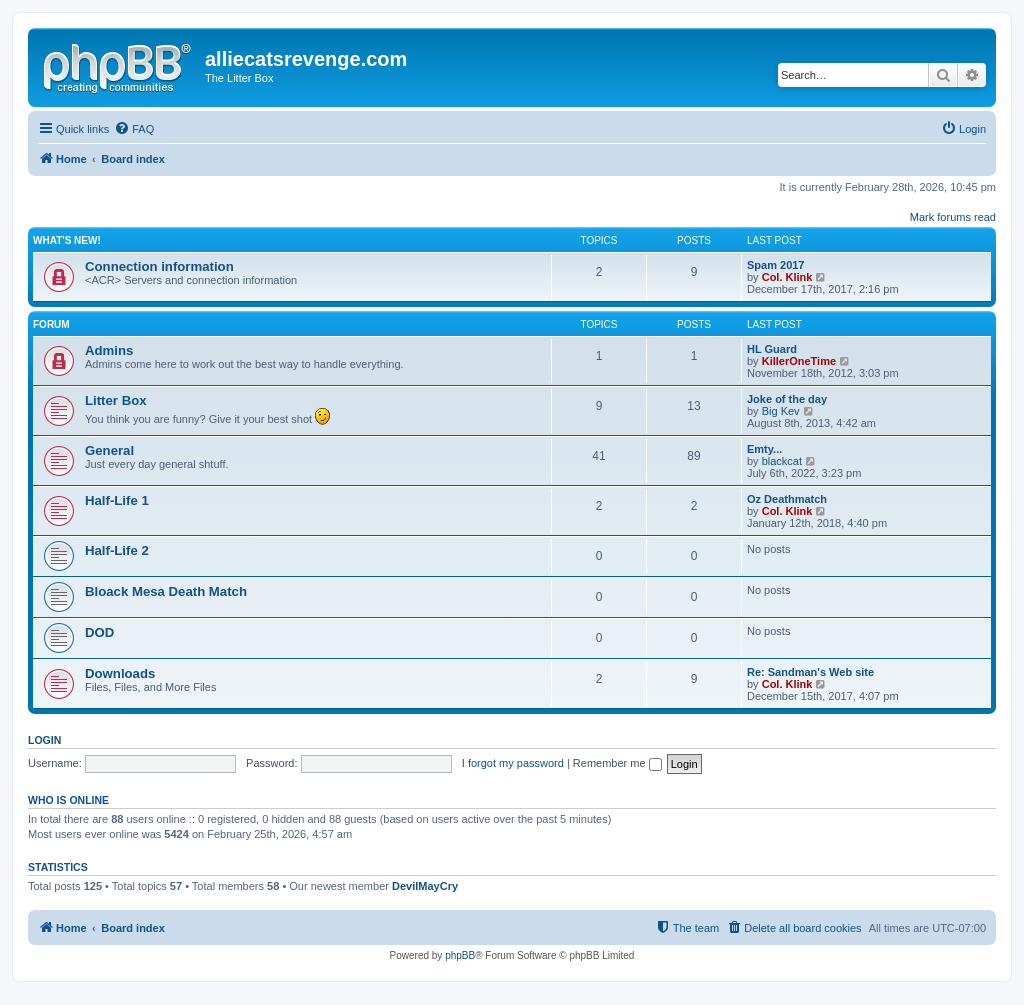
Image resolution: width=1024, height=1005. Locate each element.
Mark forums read (953, 217)
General (109, 450)
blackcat (782, 461)
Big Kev (781, 411)
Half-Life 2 (117, 550)
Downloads (120, 673)
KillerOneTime (799, 361)
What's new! (67, 240)
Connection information (159, 266)
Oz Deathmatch (787, 499)
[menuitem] (134, 129)
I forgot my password (513, 763)
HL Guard (772, 349)
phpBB (460, 955)
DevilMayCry (425, 886)
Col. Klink (787, 277)
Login (44, 740)
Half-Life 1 (117, 500)
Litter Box (116, 400)
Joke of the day (787, 399)
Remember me (617, 763)
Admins (109, 350)
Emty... (764, 449)
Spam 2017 (775, 265)
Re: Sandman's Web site (810, 672)
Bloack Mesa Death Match (166, 591)
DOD (99, 632)
